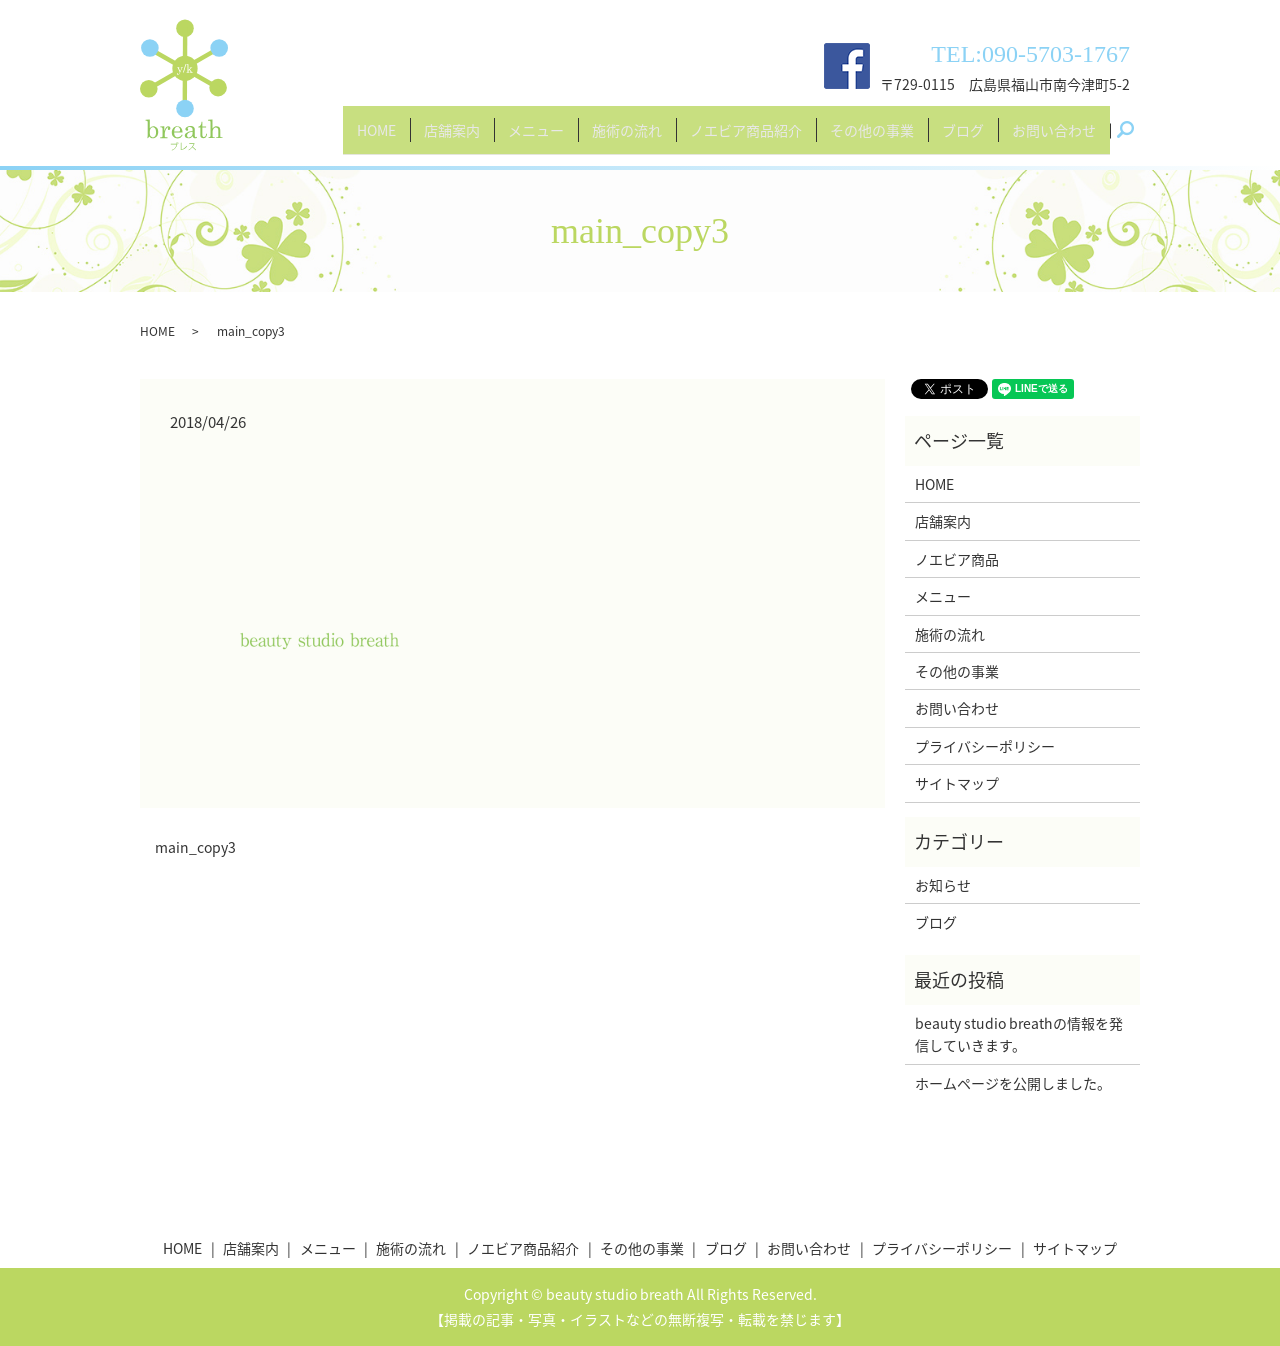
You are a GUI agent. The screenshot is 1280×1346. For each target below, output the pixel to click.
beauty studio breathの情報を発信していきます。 (1019, 1034)
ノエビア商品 (957, 559)
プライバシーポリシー (985, 746)
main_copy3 (195, 847)
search (1133, 139)
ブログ (963, 138)
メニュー (536, 138)
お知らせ (943, 885)
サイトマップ (957, 783)
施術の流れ (627, 138)
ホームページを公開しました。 (1013, 1083)
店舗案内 (452, 138)
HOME (376, 138)
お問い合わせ (1054, 138)
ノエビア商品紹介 (746, 138)
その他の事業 (872, 138)
